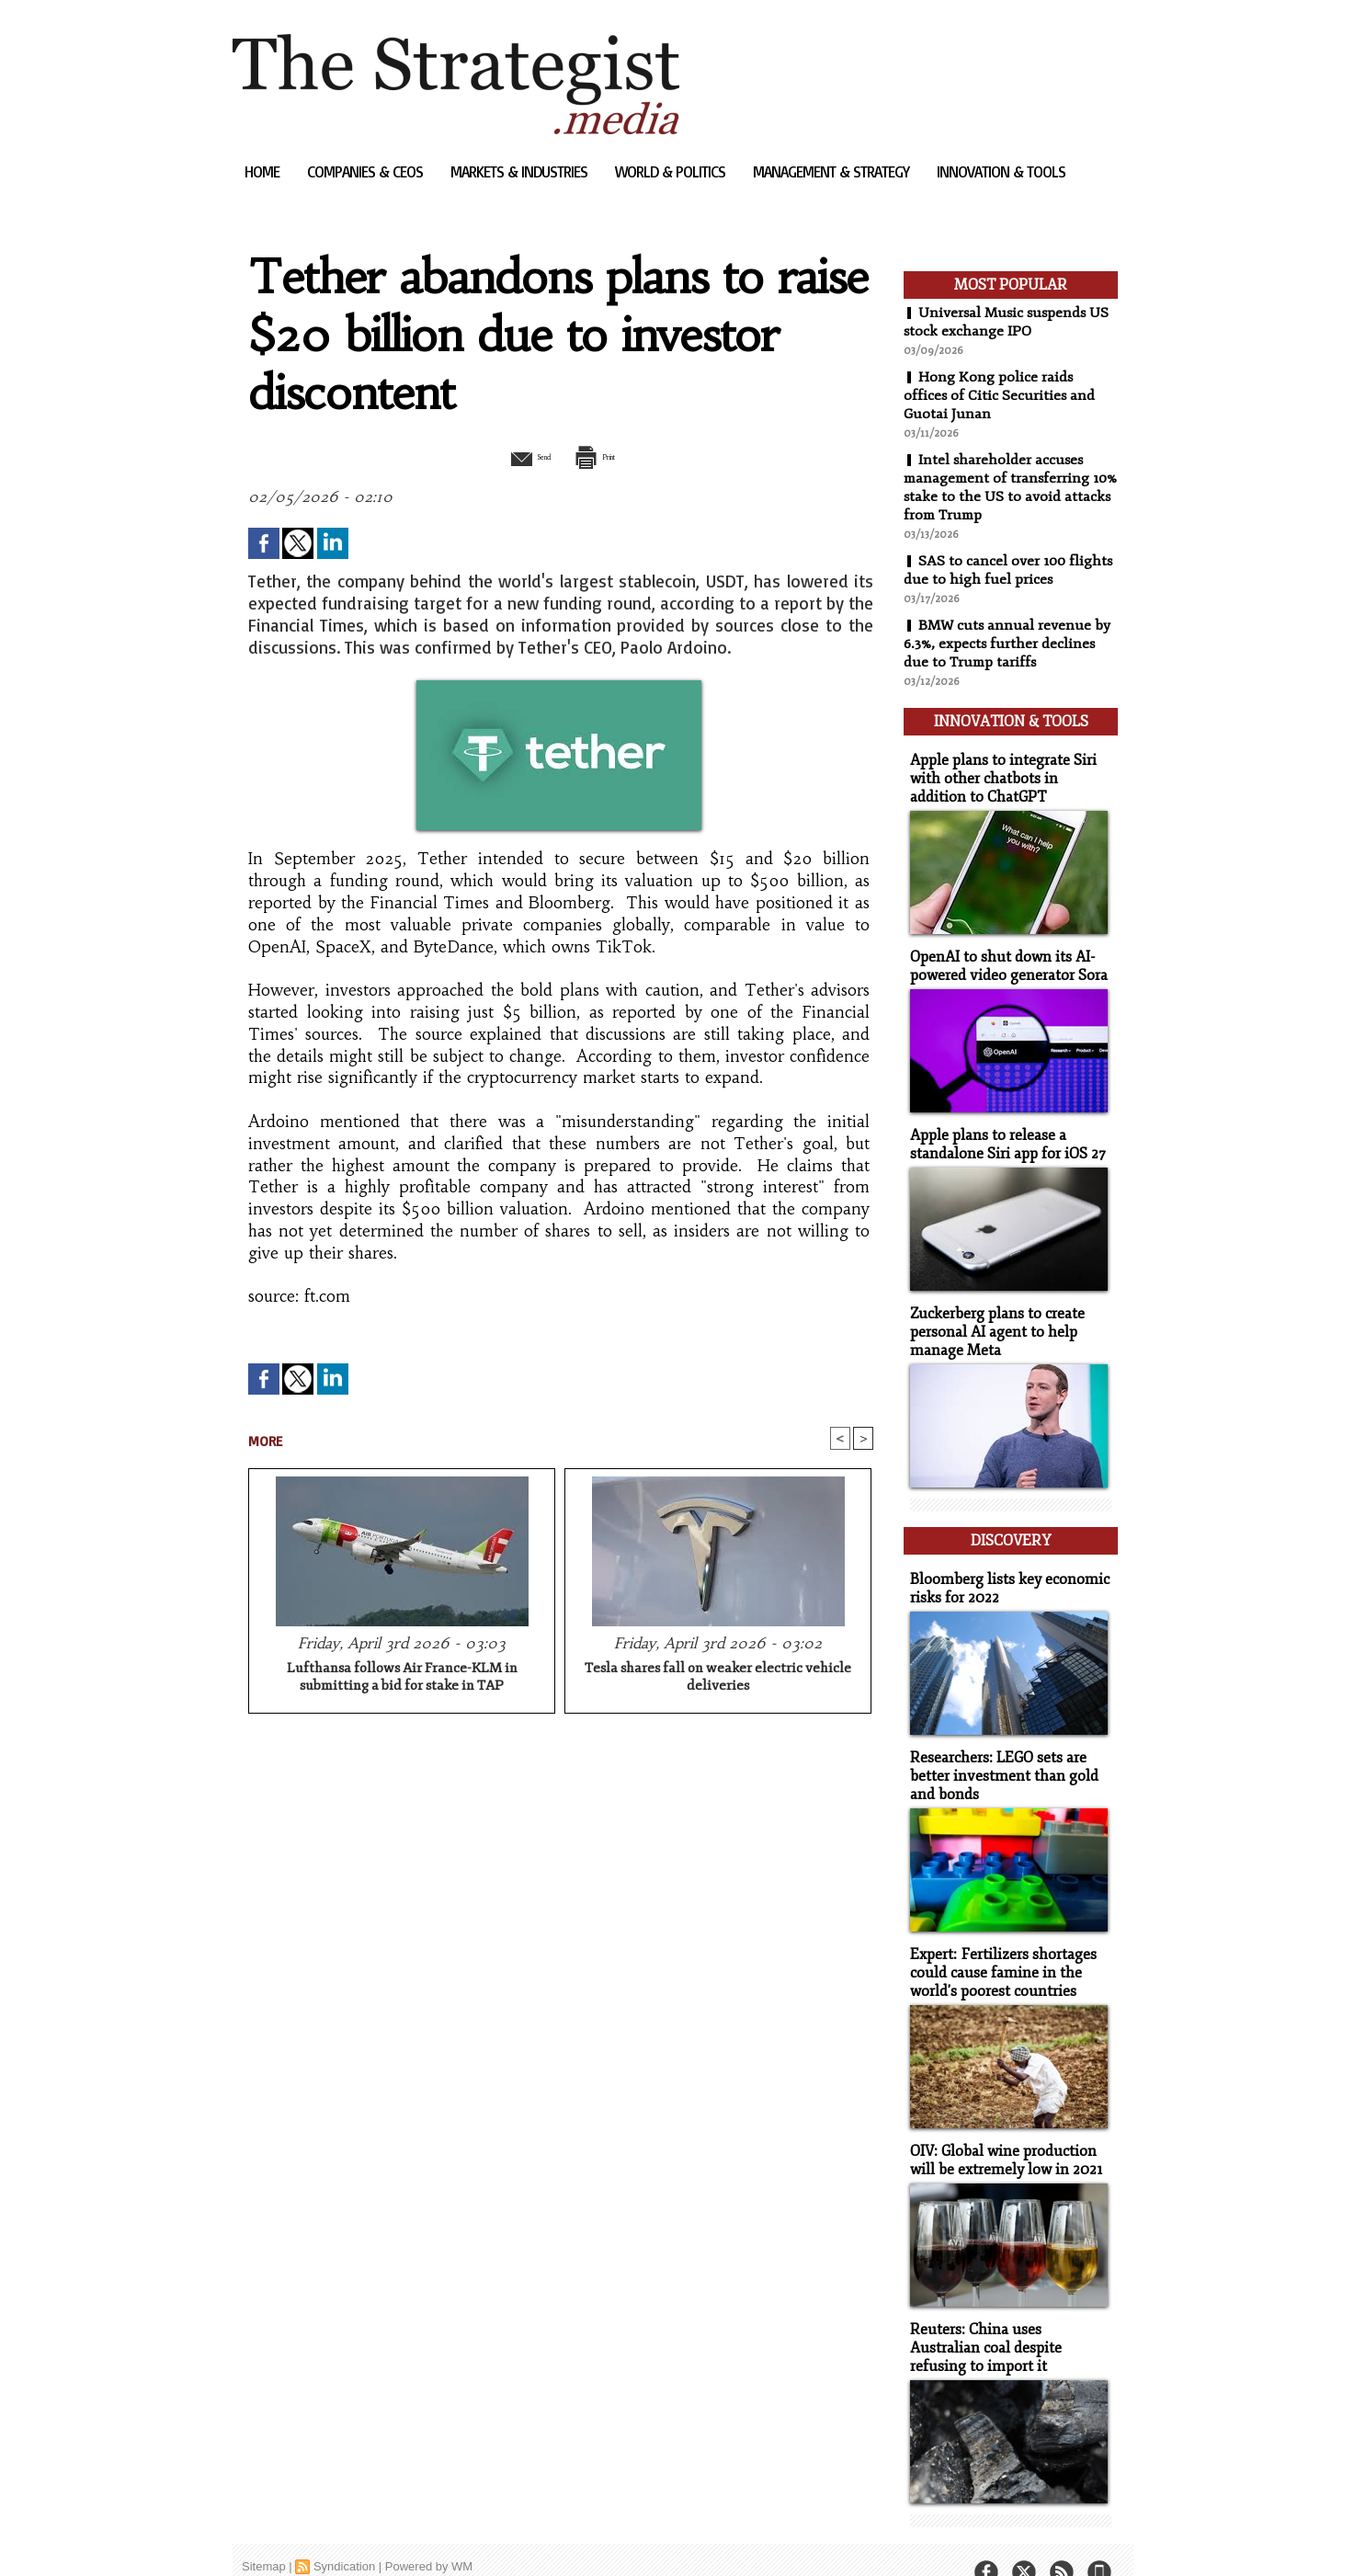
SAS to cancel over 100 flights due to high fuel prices (1009, 570)
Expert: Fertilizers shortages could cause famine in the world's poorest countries (997, 1947)
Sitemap (264, 2534)
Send (515, 456)
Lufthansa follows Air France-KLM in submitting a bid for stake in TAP (402, 1678)
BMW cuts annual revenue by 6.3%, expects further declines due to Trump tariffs (1008, 643)
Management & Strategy (833, 171)
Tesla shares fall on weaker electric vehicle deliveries (718, 1678)
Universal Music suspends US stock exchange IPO (1009, 321)
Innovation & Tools (1001, 171)
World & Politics (672, 171)
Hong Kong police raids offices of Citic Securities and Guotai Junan (1000, 395)
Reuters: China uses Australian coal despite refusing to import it (1006, 2317)
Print (607, 456)
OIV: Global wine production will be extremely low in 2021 (1001, 2131)
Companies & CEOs (367, 171)
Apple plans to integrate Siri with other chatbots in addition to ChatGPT (1007, 772)
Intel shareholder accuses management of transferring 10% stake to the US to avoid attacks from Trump (999, 487)
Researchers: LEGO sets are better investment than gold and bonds (998, 1753)
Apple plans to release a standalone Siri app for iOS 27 (1002, 1133)
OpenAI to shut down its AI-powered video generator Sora (1004, 957)
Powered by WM (428, 2534)
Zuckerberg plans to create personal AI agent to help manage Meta (993, 1319)
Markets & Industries (520, 171)
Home (264, 171)
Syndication (344, 2534)
